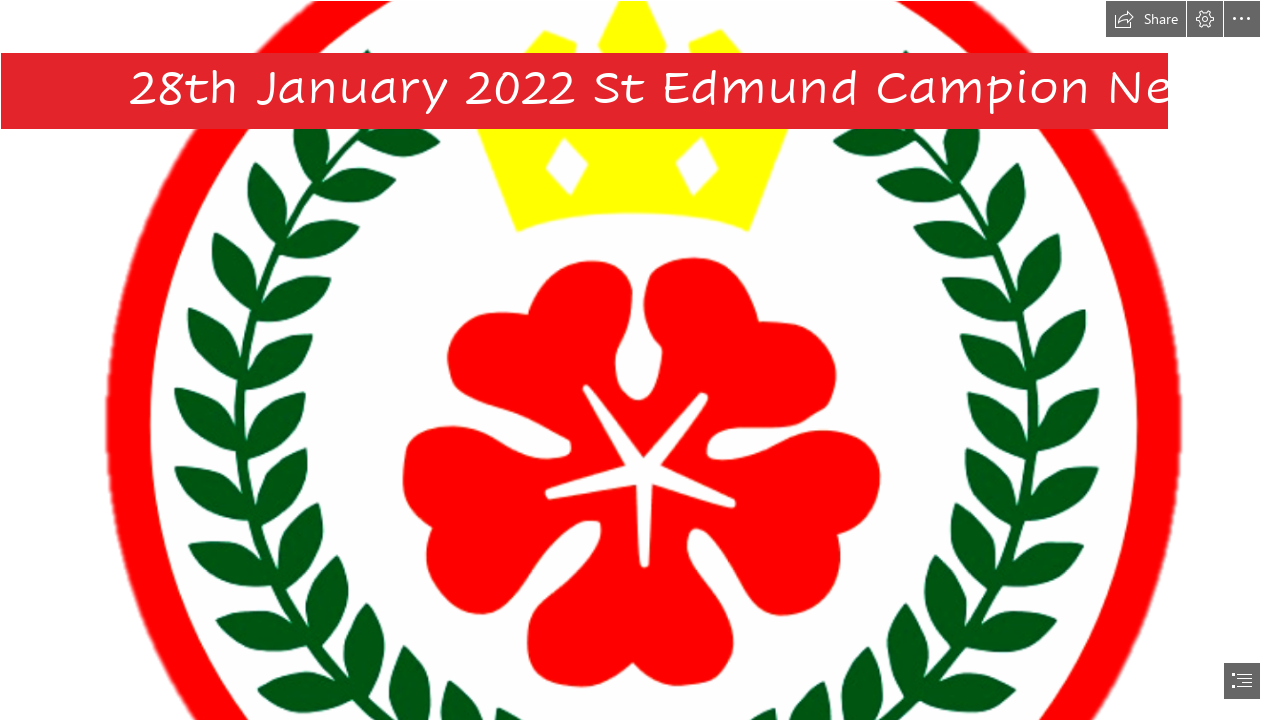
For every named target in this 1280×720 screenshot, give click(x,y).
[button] (1146, 19)
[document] (640, 360)
